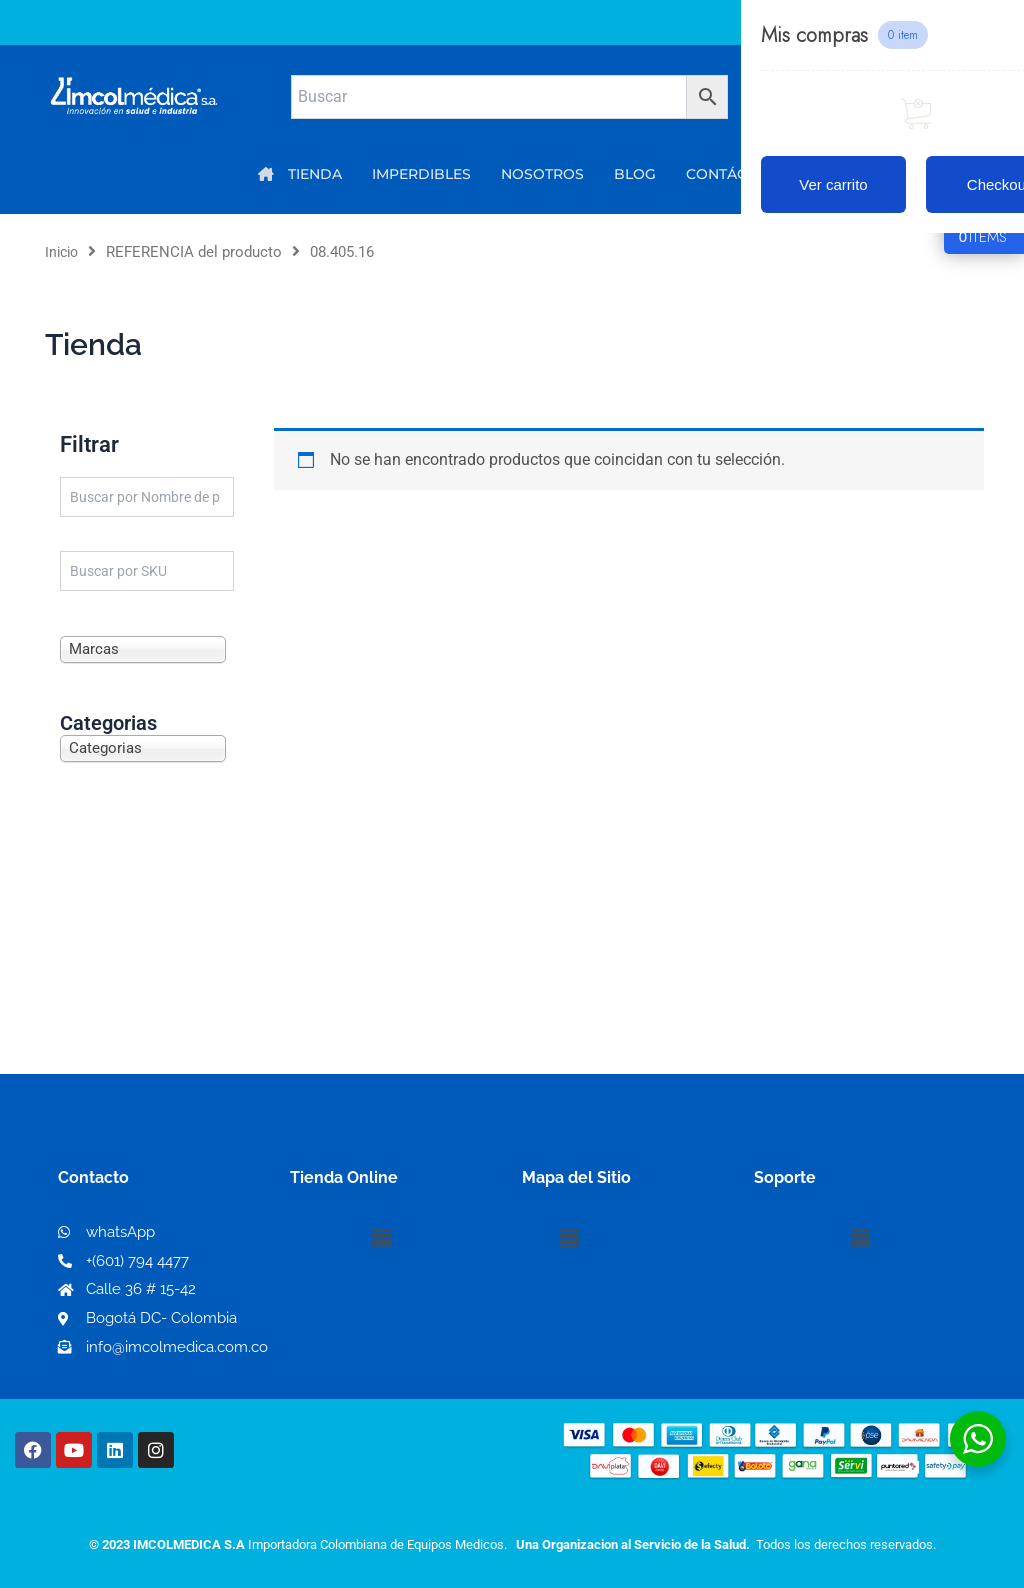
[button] (381, 1239)
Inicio (63, 252)
